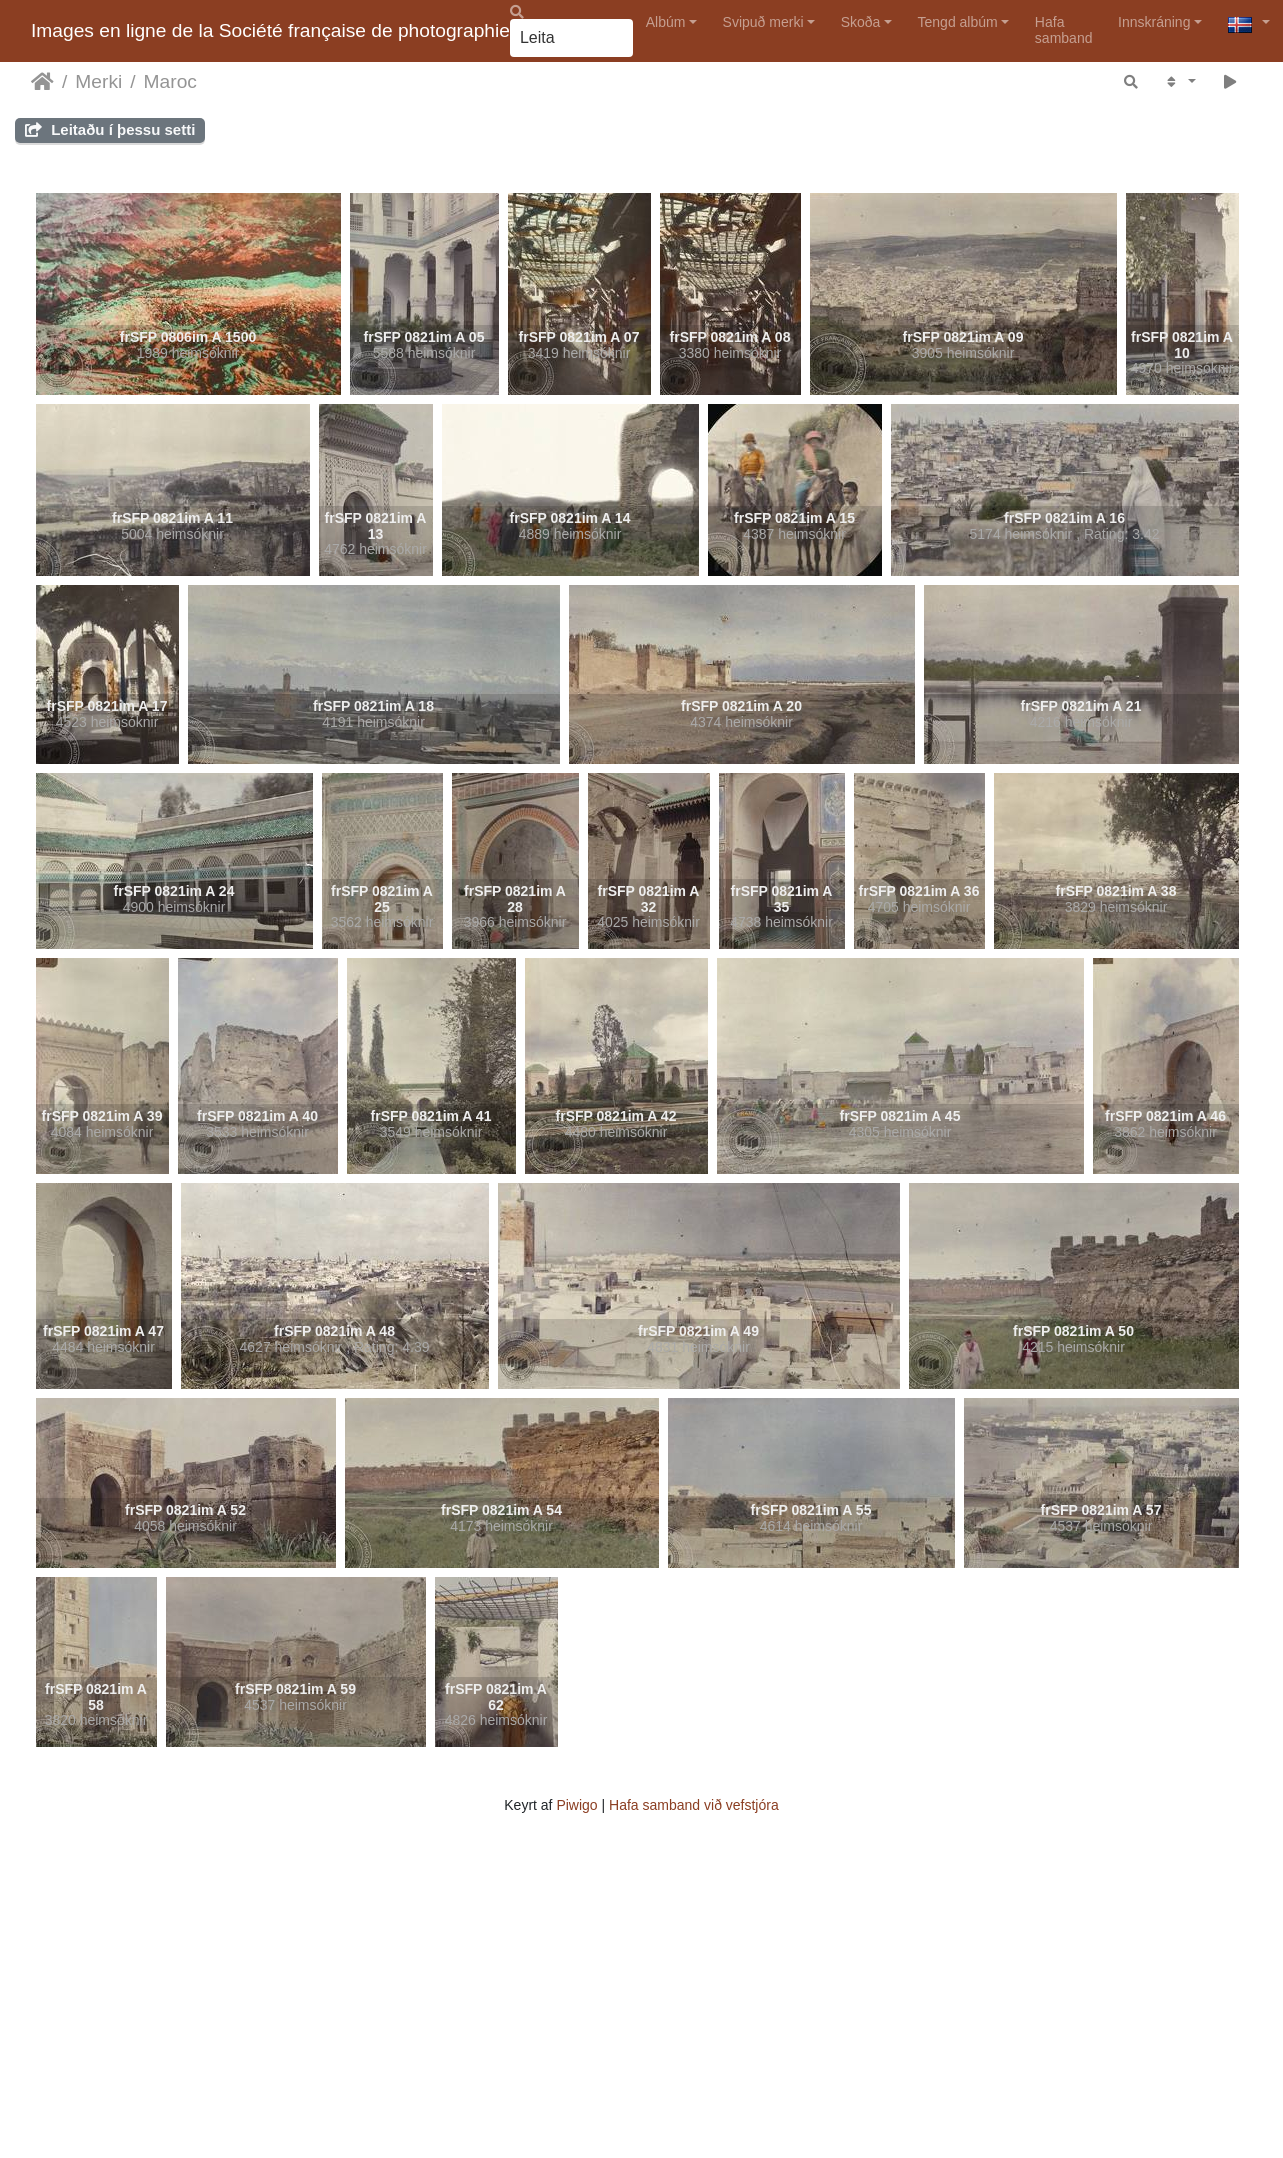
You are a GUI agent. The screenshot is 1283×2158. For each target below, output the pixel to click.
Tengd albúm (958, 22)
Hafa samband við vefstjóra (694, 1805)
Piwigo (576, 1805)
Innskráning (1154, 22)
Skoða (861, 22)
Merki (98, 81)
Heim (42, 82)
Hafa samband (1064, 29)
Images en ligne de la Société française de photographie (270, 30)
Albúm (666, 22)
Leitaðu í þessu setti (110, 129)
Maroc (170, 81)
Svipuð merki (763, 22)
